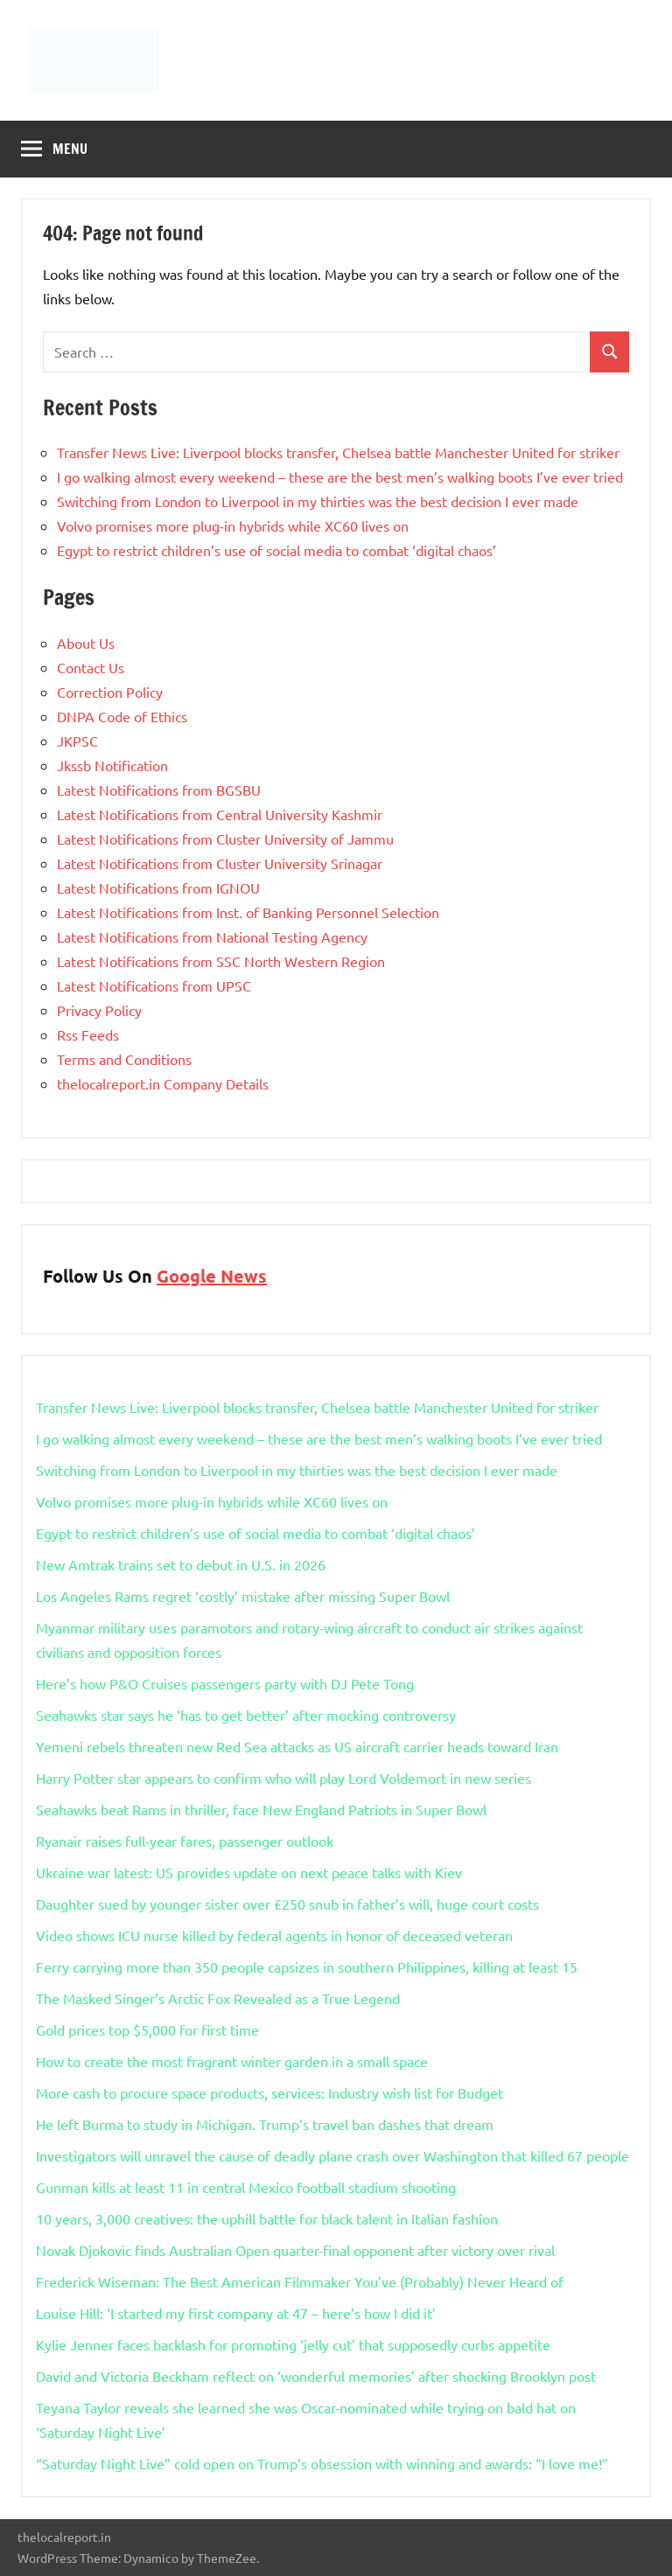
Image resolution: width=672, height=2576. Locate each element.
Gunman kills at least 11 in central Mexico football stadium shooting (246, 2187)
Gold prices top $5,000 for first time (147, 2029)
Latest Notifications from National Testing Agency (212, 936)
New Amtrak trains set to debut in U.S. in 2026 (181, 1564)
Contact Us (90, 667)
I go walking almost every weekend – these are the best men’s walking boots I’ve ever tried (340, 476)
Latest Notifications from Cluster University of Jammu (225, 838)
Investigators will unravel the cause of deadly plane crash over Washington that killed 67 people (332, 2155)
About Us (86, 642)
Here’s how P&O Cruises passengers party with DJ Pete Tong (225, 1683)
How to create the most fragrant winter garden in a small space (232, 2061)
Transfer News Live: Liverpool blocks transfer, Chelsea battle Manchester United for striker (338, 452)
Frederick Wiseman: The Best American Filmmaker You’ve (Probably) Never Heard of (300, 2281)
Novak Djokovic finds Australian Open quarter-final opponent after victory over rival (295, 2250)
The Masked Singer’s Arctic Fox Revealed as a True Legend (218, 1998)
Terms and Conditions (124, 1059)
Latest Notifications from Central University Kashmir (219, 814)
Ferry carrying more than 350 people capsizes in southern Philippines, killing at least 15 (307, 1966)
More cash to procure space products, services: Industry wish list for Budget (269, 2092)
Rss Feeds (88, 1034)
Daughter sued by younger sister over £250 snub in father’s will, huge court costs (287, 1903)
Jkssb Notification (112, 765)
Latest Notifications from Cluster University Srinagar (219, 863)
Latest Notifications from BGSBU (159, 789)
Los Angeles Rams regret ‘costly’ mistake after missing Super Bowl (243, 1596)
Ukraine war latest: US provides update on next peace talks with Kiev (249, 1872)
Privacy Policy (99, 1010)
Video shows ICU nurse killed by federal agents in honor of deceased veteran (274, 1935)
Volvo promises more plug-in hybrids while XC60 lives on (233, 525)
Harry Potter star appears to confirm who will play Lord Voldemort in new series (283, 1777)
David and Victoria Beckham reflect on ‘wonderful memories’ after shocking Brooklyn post (316, 2376)
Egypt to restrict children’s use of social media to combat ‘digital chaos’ (276, 550)
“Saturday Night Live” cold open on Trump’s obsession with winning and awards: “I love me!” (322, 2463)
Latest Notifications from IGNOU (158, 887)
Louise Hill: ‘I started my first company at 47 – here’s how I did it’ (236, 2313)
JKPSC (77, 740)
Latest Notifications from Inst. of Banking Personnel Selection (248, 912)
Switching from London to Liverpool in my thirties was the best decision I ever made (317, 501)
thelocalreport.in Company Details (163, 1083)
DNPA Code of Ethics (122, 716)
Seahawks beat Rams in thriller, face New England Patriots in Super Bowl (261, 1809)
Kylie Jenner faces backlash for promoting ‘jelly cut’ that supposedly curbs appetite (293, 2344)
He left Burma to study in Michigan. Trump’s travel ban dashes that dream (265, 2124)
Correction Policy (110, 691)
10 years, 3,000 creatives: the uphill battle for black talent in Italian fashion (267, 2218)
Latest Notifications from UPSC (154, 985)
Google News (212, 1275)
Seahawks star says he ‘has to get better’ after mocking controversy (246, 1714)
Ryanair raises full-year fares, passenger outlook (184, 1840)
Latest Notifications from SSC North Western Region (221, 961)
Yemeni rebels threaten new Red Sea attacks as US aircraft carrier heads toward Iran (297, 1746)
